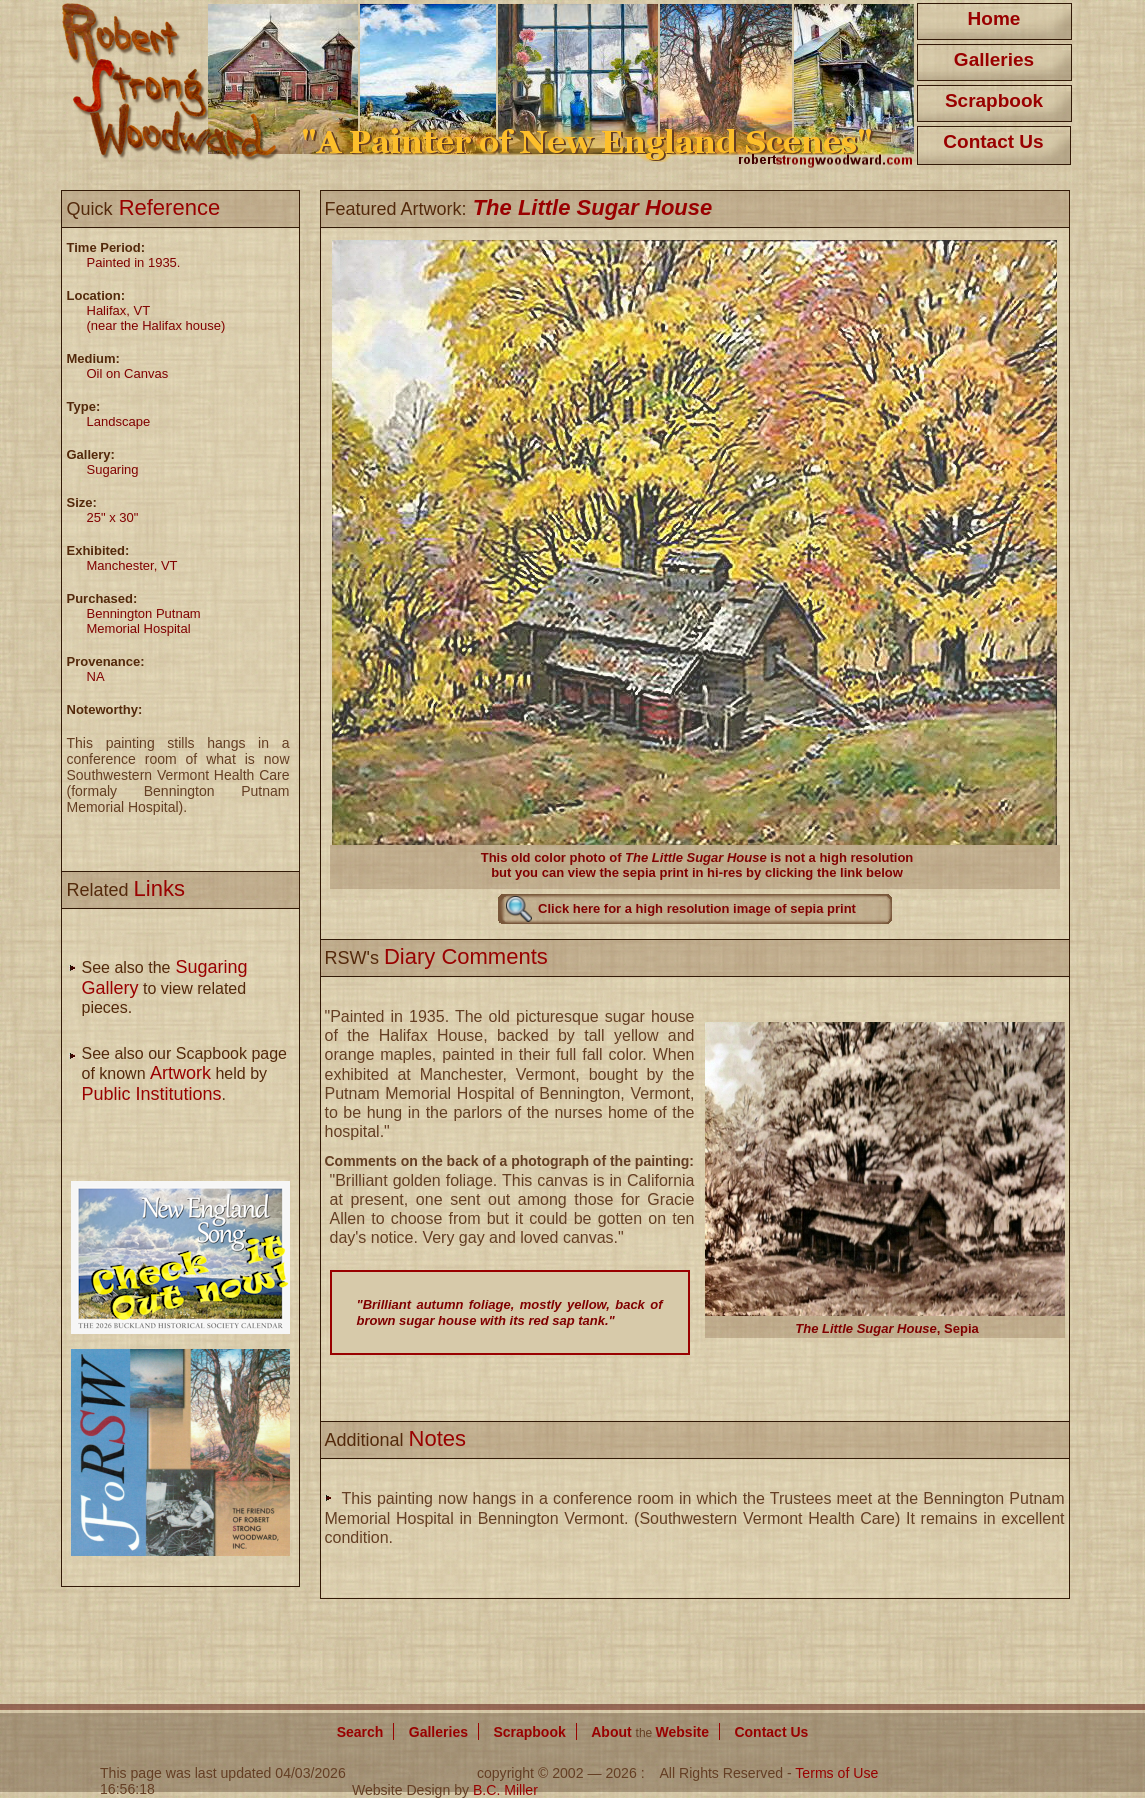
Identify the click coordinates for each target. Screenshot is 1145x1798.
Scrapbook (994, 100)
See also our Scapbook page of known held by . (184, 1074)
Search (360, 1732)
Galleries (994, 59)
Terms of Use (836, 1773)
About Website (650, 1732)
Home (994, 18)
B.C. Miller (505, 1790)
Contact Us (993, 141)
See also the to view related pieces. (165, 987)
